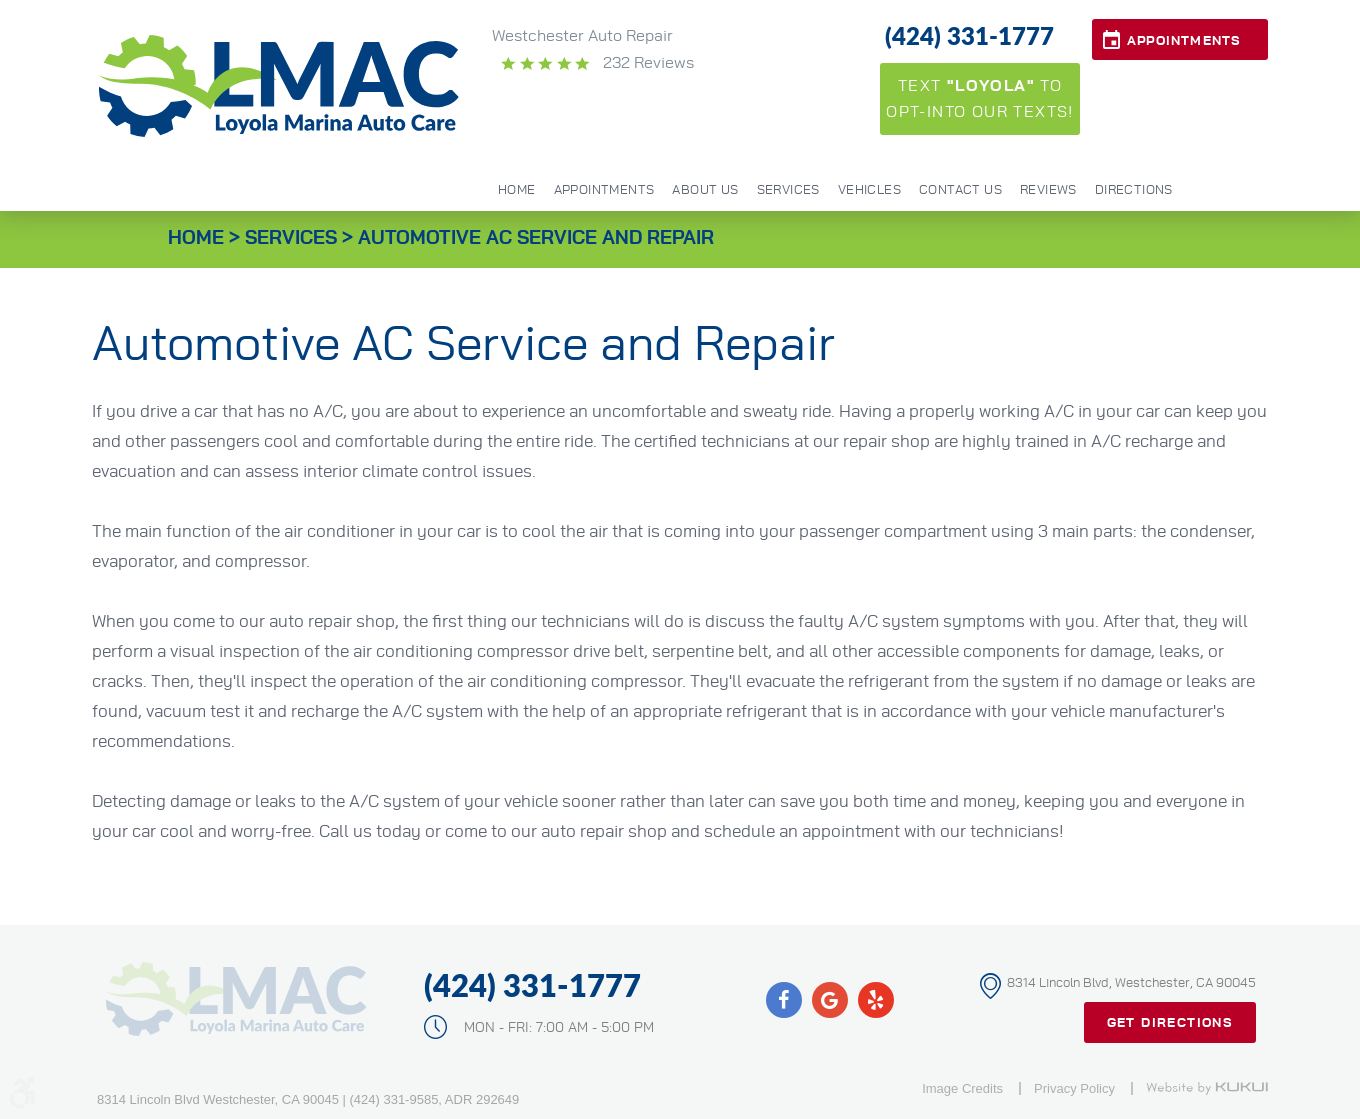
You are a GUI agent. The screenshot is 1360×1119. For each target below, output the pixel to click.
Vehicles (869, 190)
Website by (1207, 1088)
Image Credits (962, 1088)
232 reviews (646, 63)
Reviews (1048, 190)
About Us (705, 190)
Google (830, 1000)
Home (517, 190)
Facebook (784, 1000)
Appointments (1184, 41)
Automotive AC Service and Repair (536, 238)
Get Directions (1170, 1023)
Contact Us (960, 190)
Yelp (876, 1000)
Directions (1134, 190)
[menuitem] (517, 189)
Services (788, 190)
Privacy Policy (1074, 1088)
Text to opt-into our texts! (980, 99)
